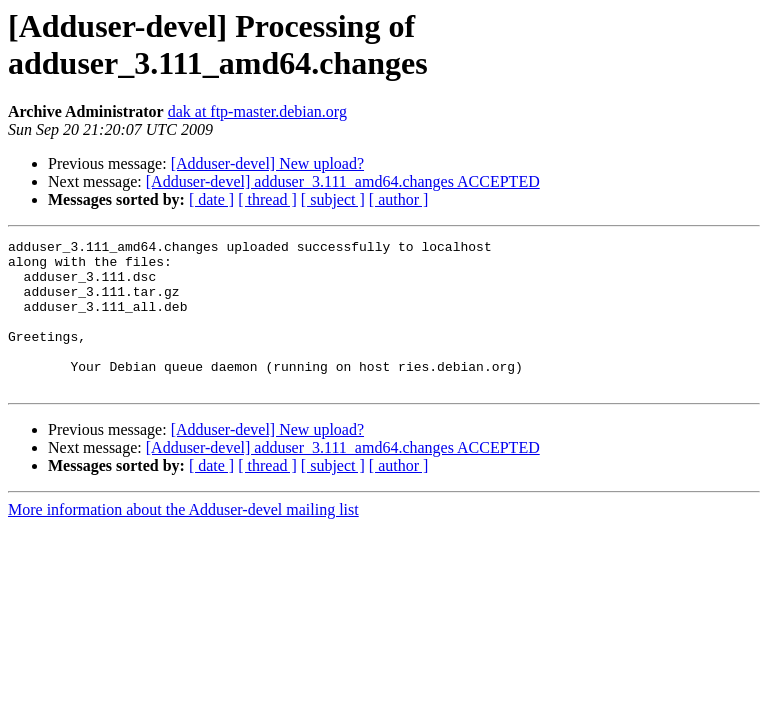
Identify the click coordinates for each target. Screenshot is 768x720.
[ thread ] (267, 199)
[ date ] (211, 199)
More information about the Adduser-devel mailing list (183, 539)
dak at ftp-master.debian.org (257, 111)
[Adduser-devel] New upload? (267, 163)
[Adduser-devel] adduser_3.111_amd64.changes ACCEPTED (343, 181)
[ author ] (399, 199)
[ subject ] (333, 199)
